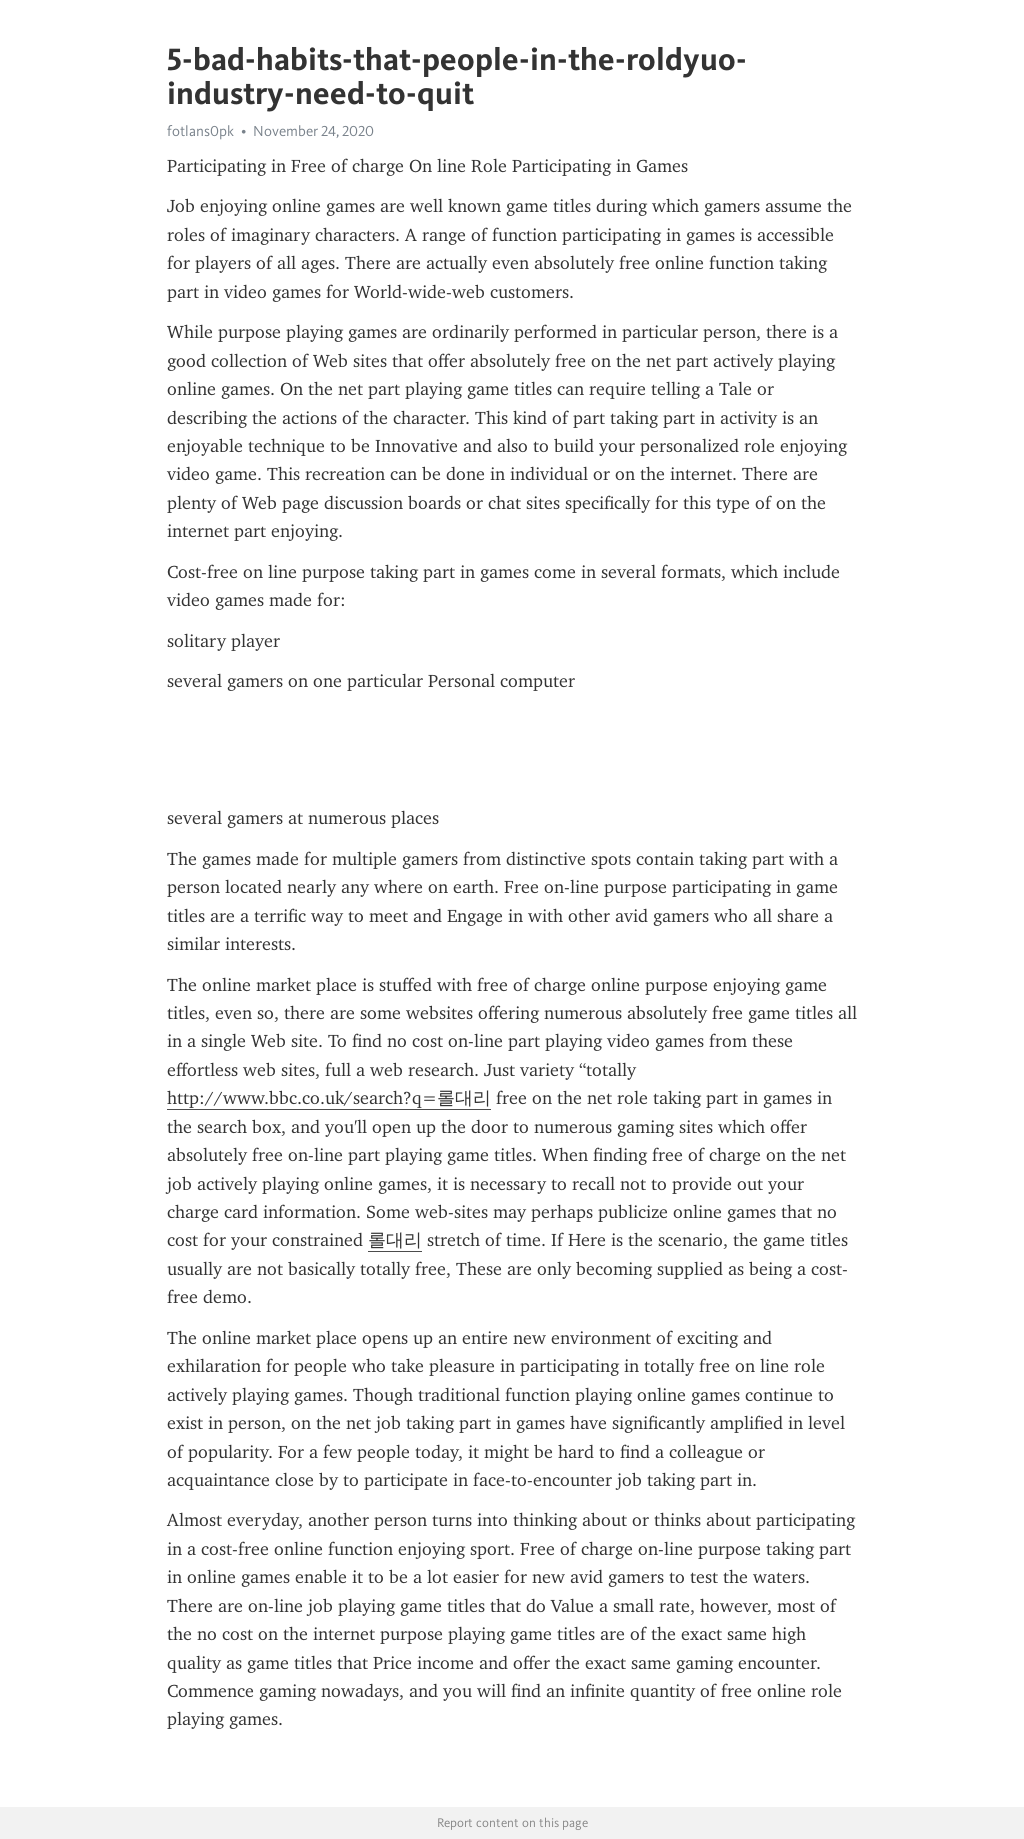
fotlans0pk (200, 131)
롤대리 (395, 1240)
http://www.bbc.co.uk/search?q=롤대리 (329, 1098)
